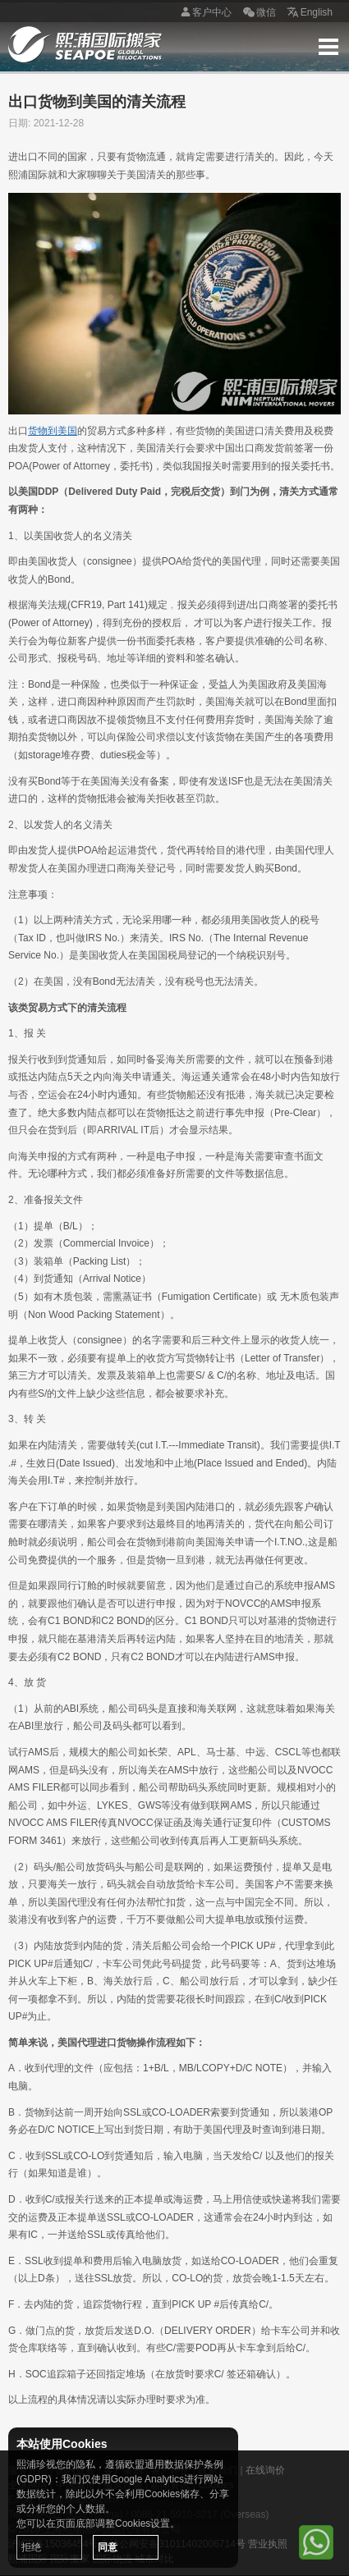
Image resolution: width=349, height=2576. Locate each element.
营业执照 (267, 2544)
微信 (258, 13)
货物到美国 (52, 431)
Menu (328, 46)
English (308, 13)
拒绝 (31, 2547)
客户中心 (204, 13)
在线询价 (265, 2470)
